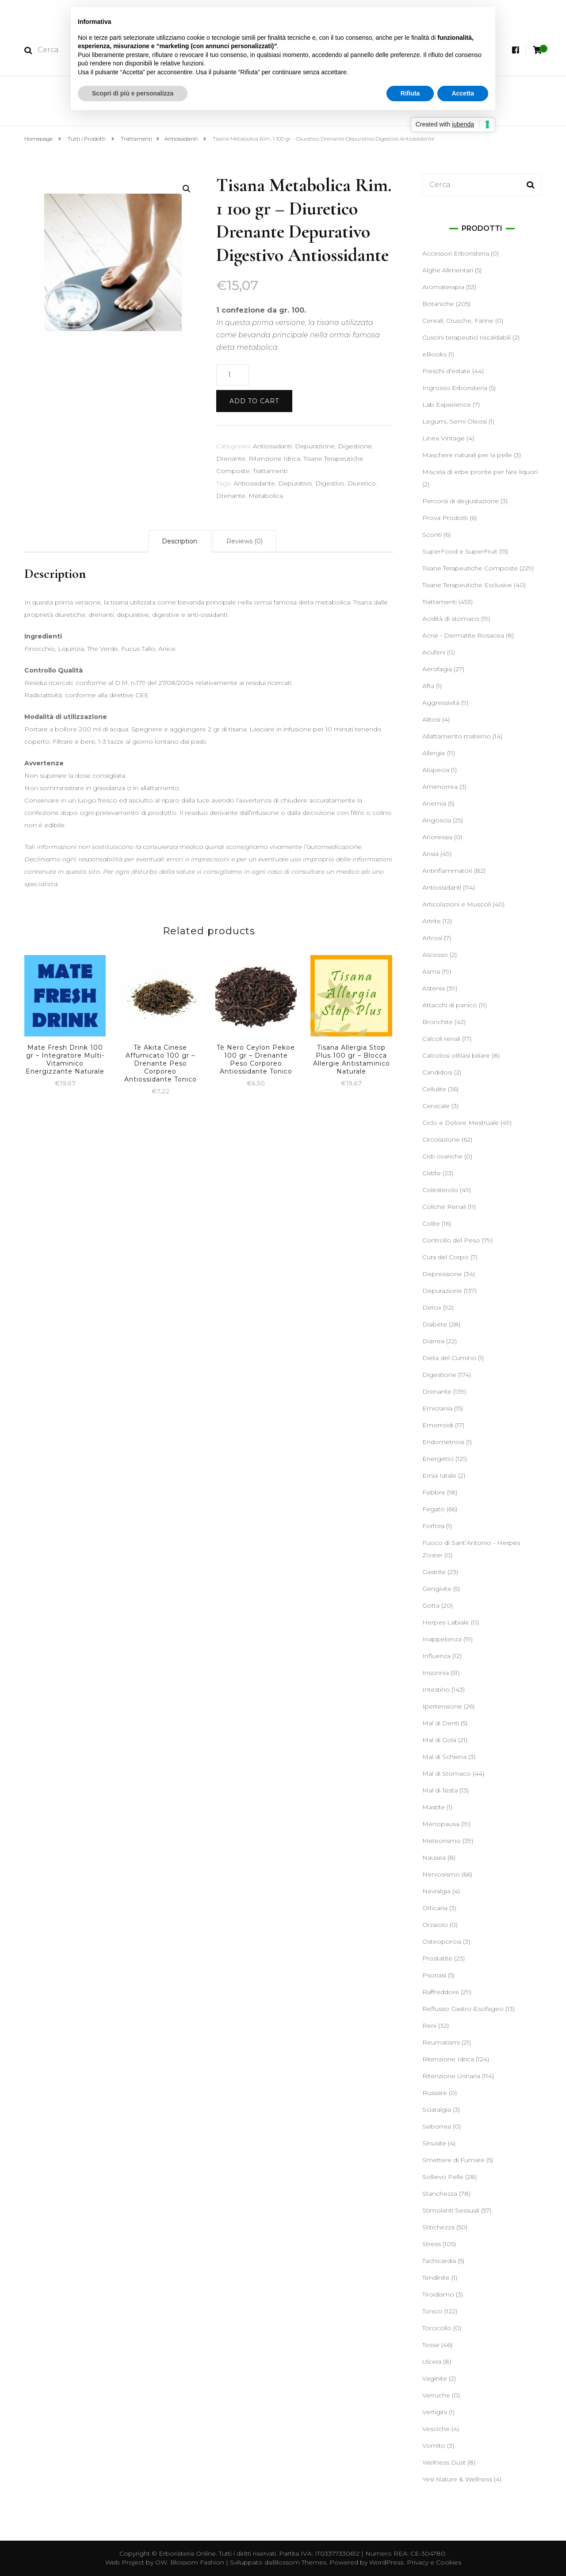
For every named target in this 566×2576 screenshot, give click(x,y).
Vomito (433, 2446)
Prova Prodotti (445, 518)
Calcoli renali (441, 1039)
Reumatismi (441, 2042)
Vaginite (434, 2378)
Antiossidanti (272, 446)
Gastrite (434, 1572)
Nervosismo (441, 1874)
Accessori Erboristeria (455, 253)
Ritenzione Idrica (274, 458)
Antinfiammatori (447, 871)
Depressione (442, 1274)
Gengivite (436, 1589)
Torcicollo (436, 2328)
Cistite (431, 1173)
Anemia (434, 803)
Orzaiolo (435, 1925)
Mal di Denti (440, 1723)
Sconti (432, 535)
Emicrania (437, 1408)
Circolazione (441, 1139)
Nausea (434, 1857)
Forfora (433, 1526)
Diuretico (362, 483)
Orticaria (434, 1908)
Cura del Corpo (445, 1257)
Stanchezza (439, 2194)
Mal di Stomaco (446, 1773)
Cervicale (436, 1106)
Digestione (355, 446)
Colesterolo (440, 1190)
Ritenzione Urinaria (451, 2076)
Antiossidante (254, 483)
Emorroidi (437, 1425)
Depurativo (295, 483)
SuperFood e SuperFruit (459, 551)
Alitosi (431, 719)
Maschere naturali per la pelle (467, 455)
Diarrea (433, 1341)
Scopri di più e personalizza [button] (132, 93)
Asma (431, 971)
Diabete (434, 1324)
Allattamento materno (456, 736)
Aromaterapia (443, 287)
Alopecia (435, 770)
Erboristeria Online (187, 2553)
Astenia (433, 988)
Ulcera (431, 2362)
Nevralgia (436, 1891)
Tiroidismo (438, 2294)
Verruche (436, 2395)
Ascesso (435, 955)
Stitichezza (438, 2227)
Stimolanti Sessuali (450, 2210)
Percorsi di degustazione (460, 501)
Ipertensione (442, 1706)
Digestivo (329, 483)
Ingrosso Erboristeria (454, 388)
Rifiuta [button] (410, 93)
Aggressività (440, 703)
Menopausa (440, 1824)
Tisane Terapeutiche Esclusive (467, 585)
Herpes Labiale (445, 1622)
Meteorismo (441, 1841)
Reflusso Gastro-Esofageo (463, 2009)
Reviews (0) (244, 541)
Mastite (433, 1807)
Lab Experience (446, 405)
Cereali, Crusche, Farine (457, 321)
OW (161, 2562)
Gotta (431, 1605)
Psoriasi (434, 1975)
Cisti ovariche (442, 1156)
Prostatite (437, 1958)
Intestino (436, 1689)
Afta (428, 686)
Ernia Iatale (439, 1475)
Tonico (432, 2311)
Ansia (430, 854)
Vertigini (434, 2412)
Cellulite (434, 1089)
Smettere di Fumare (453, 2160)
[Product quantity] (232, 375)
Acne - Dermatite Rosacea (463, 635)
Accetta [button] (462, 93)
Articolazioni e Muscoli (456, 904)
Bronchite (437, 1022)
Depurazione (315, 446)
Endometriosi (443, 1442)
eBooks (434, 354)
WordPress (386, 2562)
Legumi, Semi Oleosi (454, 421)
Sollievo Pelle (442, 2177)
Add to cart (254, 401)
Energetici (438, 1459)
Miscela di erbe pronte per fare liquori (480, 472)
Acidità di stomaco (450, 619)
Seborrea (436, 2126)
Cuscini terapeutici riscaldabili (466, 337)
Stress (431, 2244)
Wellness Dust (444, 2462)
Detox (431, 1307)
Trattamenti (270, 471)
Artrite (431, 921)
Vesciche (436, 2429)
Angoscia (436, 820)
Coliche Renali (444, 1207)
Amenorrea (440, 787)
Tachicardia (439, 2261)
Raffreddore (440, 1992)
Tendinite (436, 2278)
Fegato (433, 1509)
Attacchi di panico (449, 1005)
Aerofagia (437, 669)
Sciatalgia (436, 2110)
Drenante (230, 458)
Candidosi (437, 1072)
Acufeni (433, 652)
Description (179, 541)
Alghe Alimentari (447, 270)
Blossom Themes (299, 2562)
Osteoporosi (441, 1941)
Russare (434, 2093)
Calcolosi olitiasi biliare (456, 1055)
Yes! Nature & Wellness (457, 2479)
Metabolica (266, 496)
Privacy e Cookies (434, 2562)
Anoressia (437, 837)
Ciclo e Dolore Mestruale (460, 1123)
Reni (429, 2025)
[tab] (179, 541)
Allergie (433, 753)
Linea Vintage (443, 438)
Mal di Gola (439, 1740)
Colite (431, 1223)
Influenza (436, 1656)
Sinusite (434, 2143)
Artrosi (432, 938)
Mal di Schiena (444, 1757)
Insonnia (435, 1673)
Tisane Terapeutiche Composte (470, 568)
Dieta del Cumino (449, 1358)
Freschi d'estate (446, 371)
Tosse (431, 2345)
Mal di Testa (440, 1790)
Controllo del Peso (451, 1240)
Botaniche (438, 304)
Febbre (433, 1492)
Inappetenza (442, 1639)
